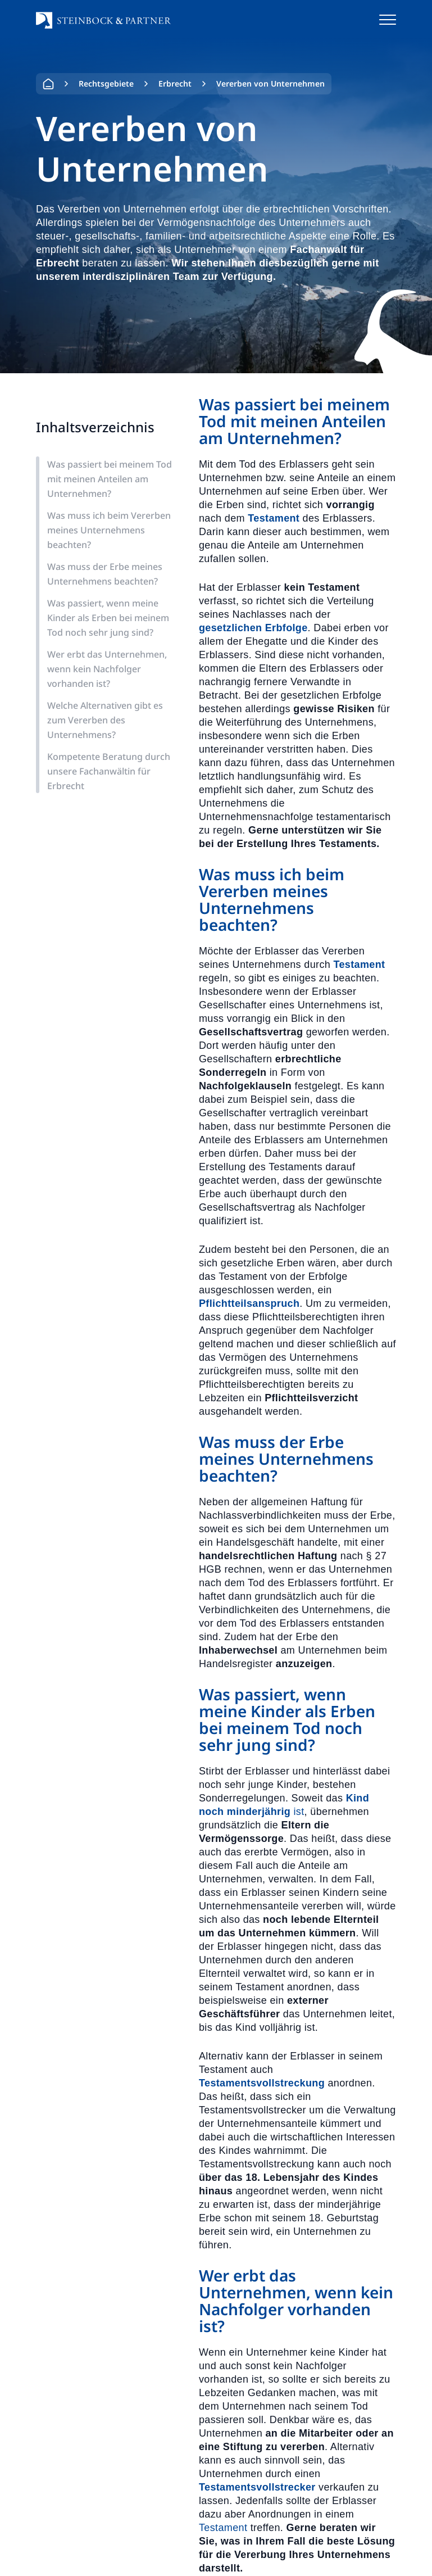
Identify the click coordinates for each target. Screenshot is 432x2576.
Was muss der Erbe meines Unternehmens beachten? (104, 573)
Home (48, 83)
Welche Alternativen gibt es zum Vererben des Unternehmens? (105, 720)
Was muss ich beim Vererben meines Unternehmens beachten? (109, 530)
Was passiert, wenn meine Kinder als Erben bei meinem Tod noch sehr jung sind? (108, 618)
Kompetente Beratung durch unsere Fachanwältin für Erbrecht (108, 771)
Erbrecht (175, 83)
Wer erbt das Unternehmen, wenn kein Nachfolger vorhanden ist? (107, 669)
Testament (225, 2527)
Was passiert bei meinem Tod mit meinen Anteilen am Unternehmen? (109, 479)
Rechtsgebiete (106, 83)
